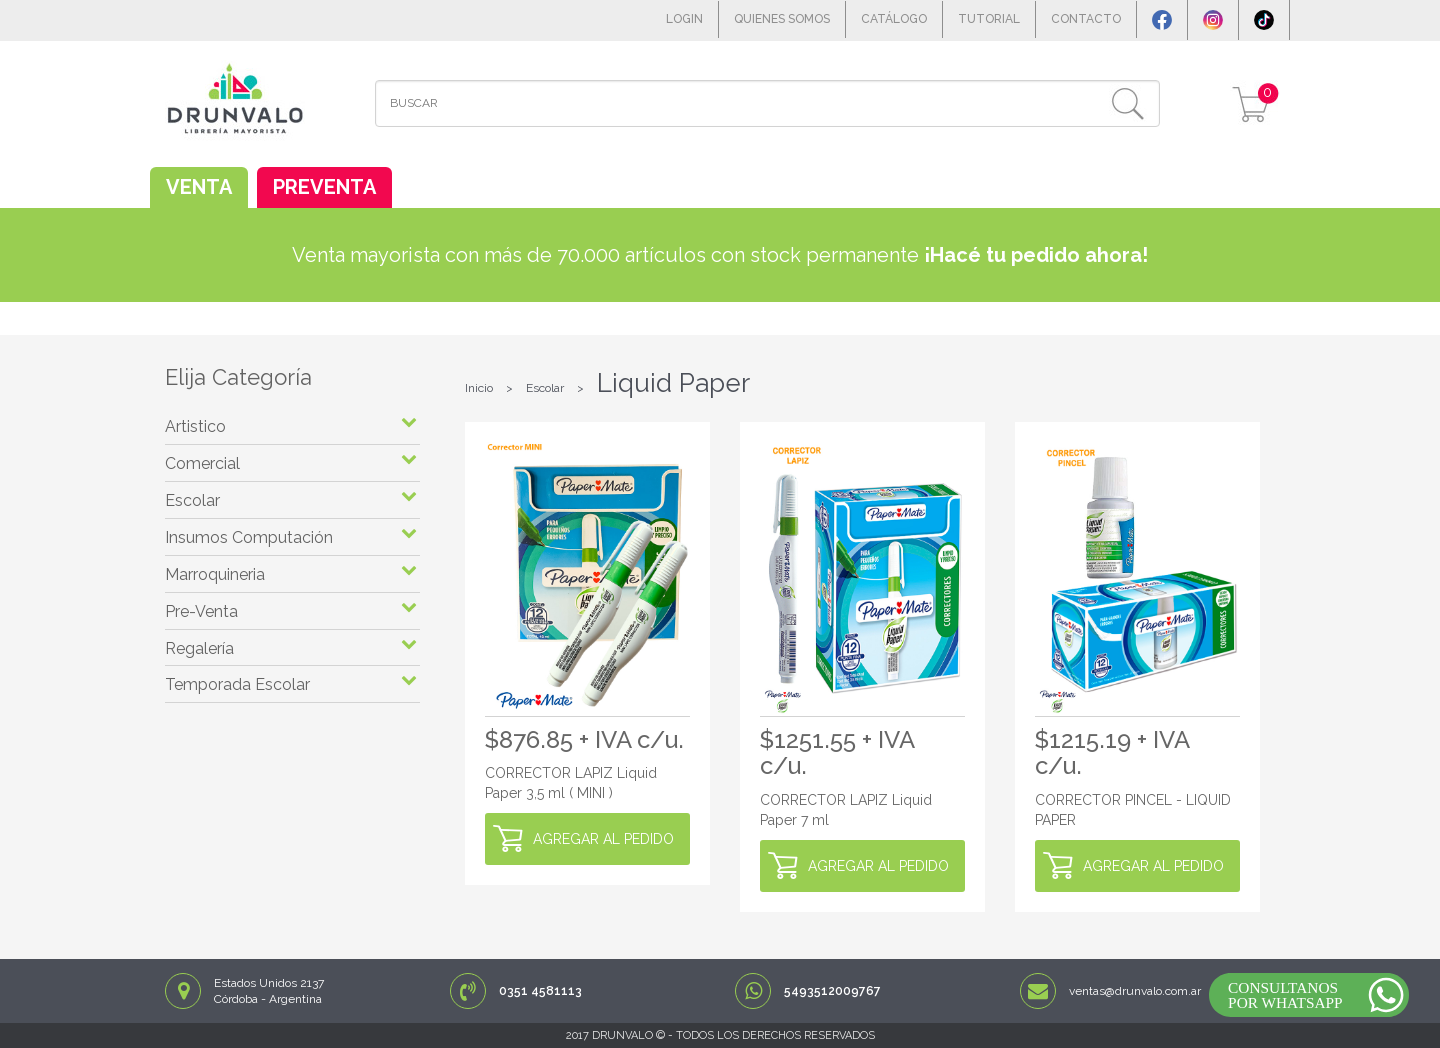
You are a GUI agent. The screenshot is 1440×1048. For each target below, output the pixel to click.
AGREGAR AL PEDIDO (603, 839)
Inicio (479, 388)
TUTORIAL (989, 19)
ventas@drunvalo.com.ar (1135, 991)
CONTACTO (1086, 19)
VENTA (199, 187)
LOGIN (684, 19)
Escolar (545, 388)
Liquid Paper (673, 383)
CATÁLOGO (894, 19)
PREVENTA (324, 187)
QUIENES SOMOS (782, 19)
